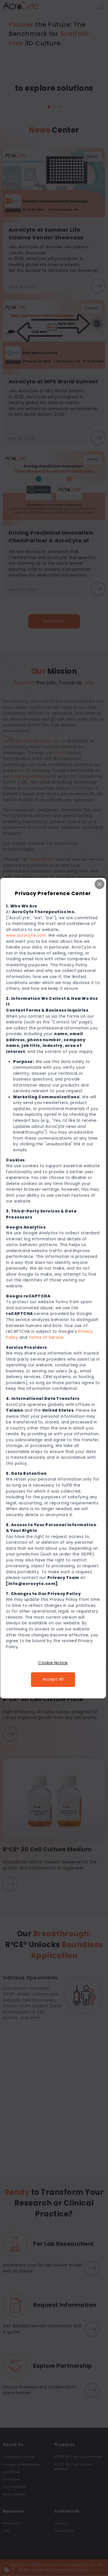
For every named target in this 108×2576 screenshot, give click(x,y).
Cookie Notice (54, 1663)
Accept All (54, 1679)
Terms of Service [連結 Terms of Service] (47, 1337)
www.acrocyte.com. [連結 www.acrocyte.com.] (27, 935)
